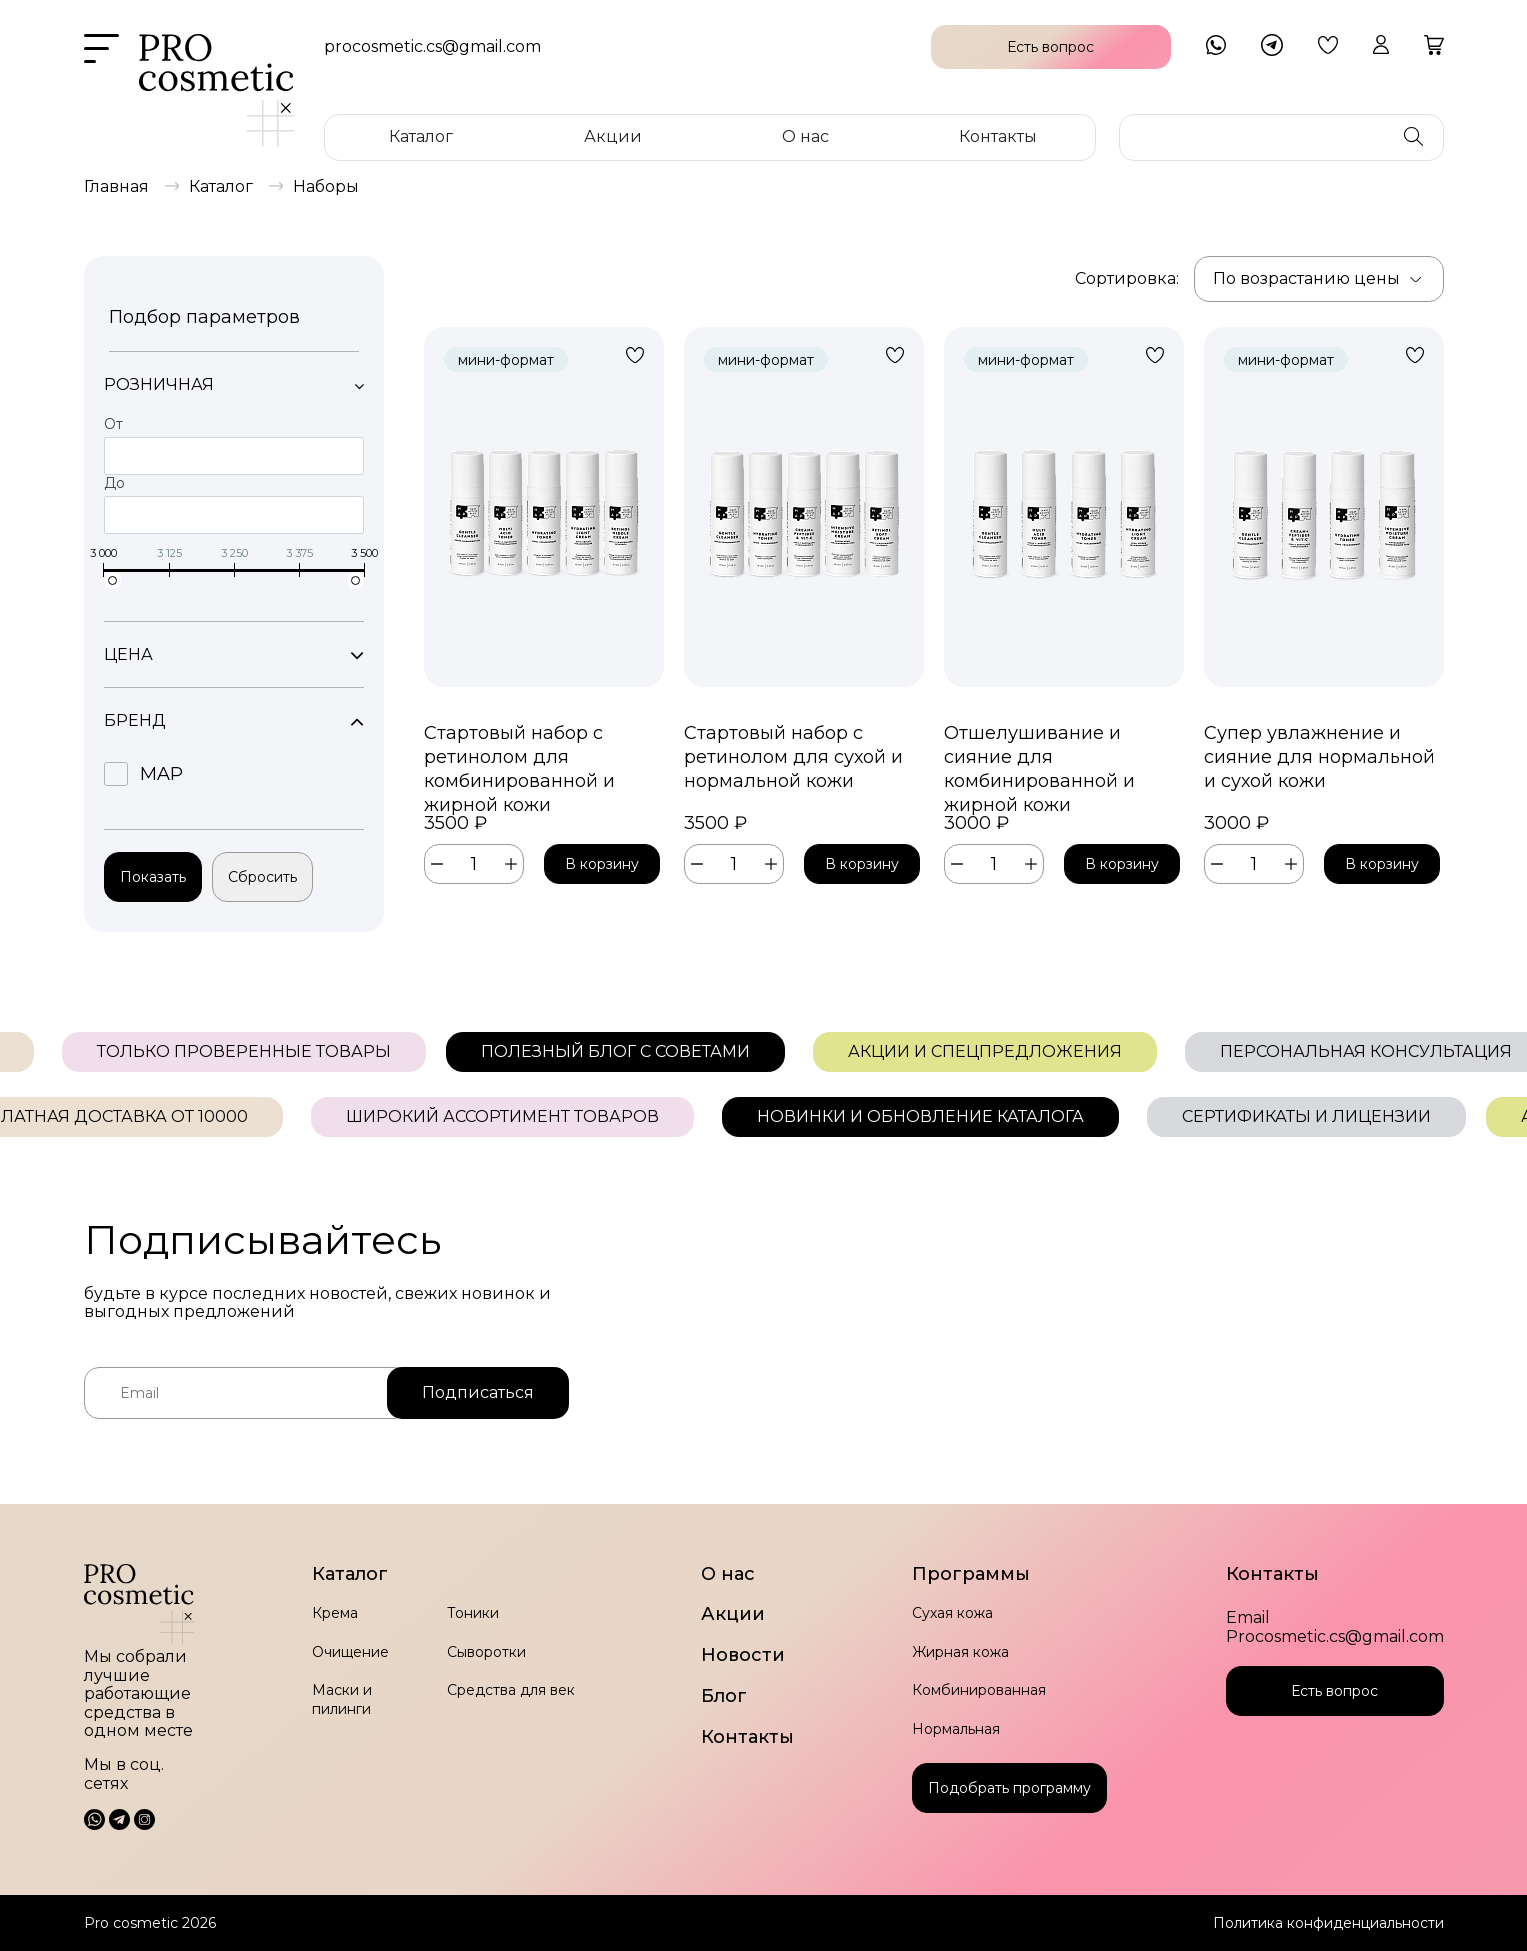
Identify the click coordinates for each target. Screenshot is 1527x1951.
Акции (613, 136)
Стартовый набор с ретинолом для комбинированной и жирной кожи (519, 757)
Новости (743, 1655)
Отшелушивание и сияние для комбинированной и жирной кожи (1039, 757)
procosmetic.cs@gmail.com (432, 47)
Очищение (350, 1652)
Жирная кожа (960, 1652)
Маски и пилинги (342, 1699)
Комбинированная (979, 1690)
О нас (805, 136)
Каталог (421, 136)
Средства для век (511, 1690)
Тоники (473, 1613)
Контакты (998, 136)
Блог (724, 1696)
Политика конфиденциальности (1328, 1923)
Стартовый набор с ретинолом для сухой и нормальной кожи (793, 757)
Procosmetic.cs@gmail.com (1335, 1637)
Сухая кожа (952, 1613)
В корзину (602, 864)
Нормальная (956, 1729)
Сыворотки (486, 1652)
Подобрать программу (1009, 1788)
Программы (971, 1574)
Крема (335, 1613)
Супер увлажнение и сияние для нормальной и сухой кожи (1319, 757)
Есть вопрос (1334, 1691)
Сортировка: (1127, 278)
